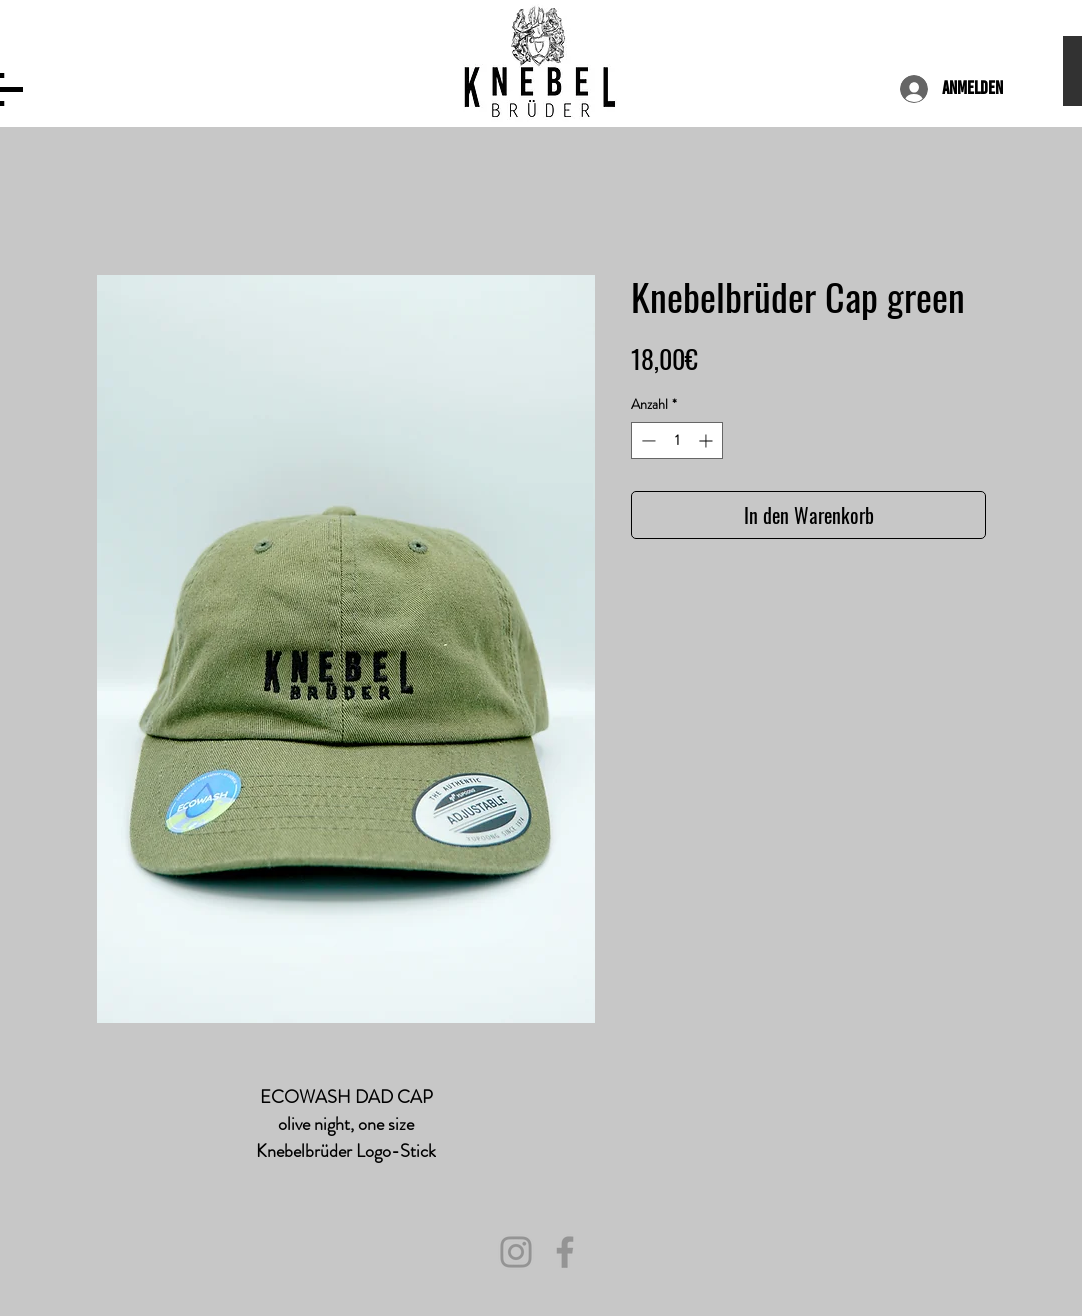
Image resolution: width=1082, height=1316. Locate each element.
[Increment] (707, 440)
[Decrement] (646, 440)
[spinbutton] (677, 440)
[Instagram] (516, 1252)
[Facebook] (565, 1252)
